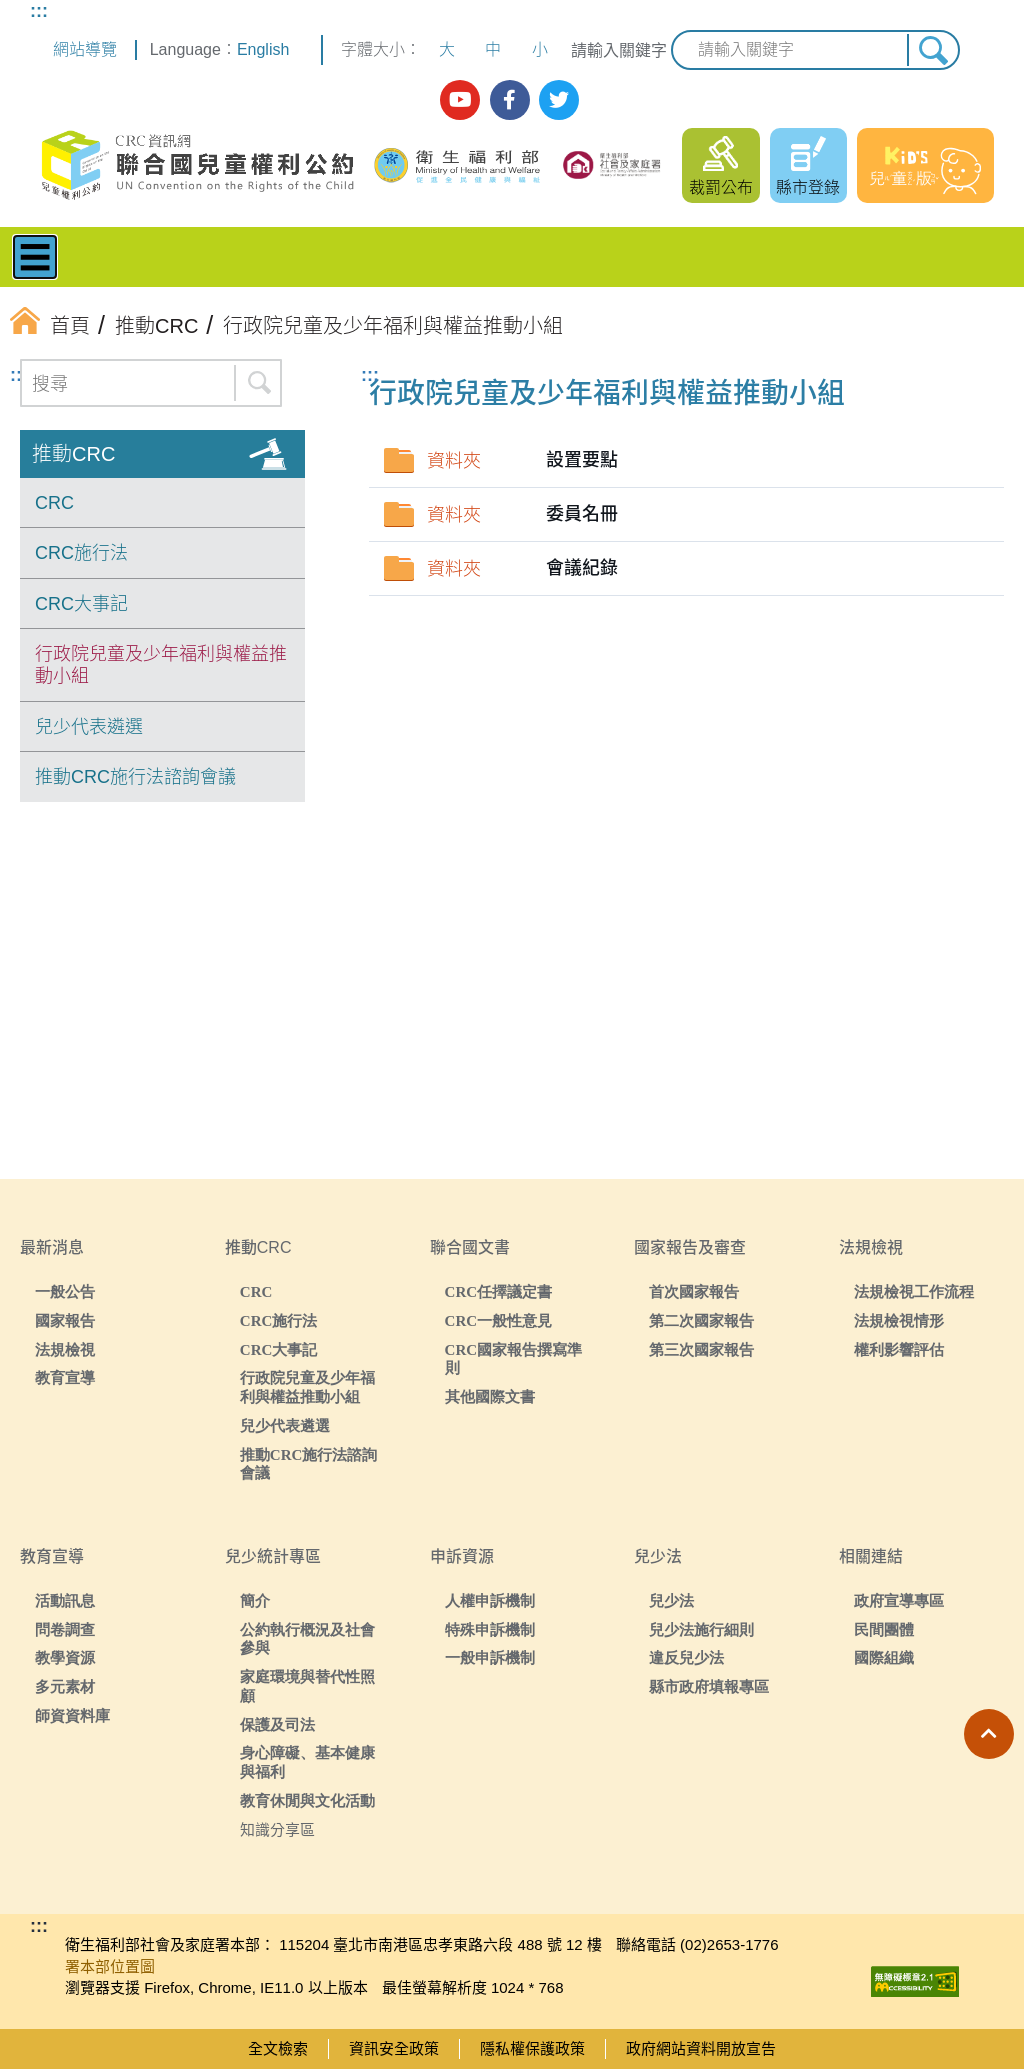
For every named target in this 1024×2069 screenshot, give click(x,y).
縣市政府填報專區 (709, 1686)
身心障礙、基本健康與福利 (307, 1762)
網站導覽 (85, 49)
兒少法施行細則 (701, 1629)
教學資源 (65, 1657)
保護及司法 (277, 1724)
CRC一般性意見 (499, 1320)
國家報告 (65, 1320)
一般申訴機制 (490, 1657)
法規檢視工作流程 (914, 1291)
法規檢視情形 (899, 1320)
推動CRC (73, 454)
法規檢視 (65, 1349)
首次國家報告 (694, 1291)
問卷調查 (65, 1629)
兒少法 (671, 1600)
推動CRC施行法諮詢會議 (135, 777)
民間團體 (884, 1629)
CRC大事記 (81, 604)
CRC (54, 503)
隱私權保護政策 (532, 2048)
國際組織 (884, 1657)
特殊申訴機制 (490, 1629)
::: (39, 11)
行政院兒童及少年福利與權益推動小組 (161, 665)
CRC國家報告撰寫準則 (514, 1359)
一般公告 (65, 1291)
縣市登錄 (808, 187)
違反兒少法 (686, 1657)
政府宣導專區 (899, 1600)
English (263, 49)
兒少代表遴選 (89, 727)
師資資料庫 (72, 1715)
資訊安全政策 (394, 2048)
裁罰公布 (721, 187)
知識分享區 (277, 1829)
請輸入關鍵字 (619, 50)
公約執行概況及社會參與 (307, 1639)
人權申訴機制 (490, 1600)
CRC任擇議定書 (499, 1291)
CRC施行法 (81, 553)
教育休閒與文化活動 (307, 1800)
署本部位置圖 (110, 1966)
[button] (989, 1734)
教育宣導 (65, 1377)
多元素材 (65, 1686)
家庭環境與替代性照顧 (307, 1686)
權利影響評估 (899, 1349)
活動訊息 (65, 1600)
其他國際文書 (490, 1396)
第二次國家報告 (701, 1320)
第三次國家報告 (701, 1349)
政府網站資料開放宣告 (701, 2048)
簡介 (255, 1600)
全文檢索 (278, 2048)
